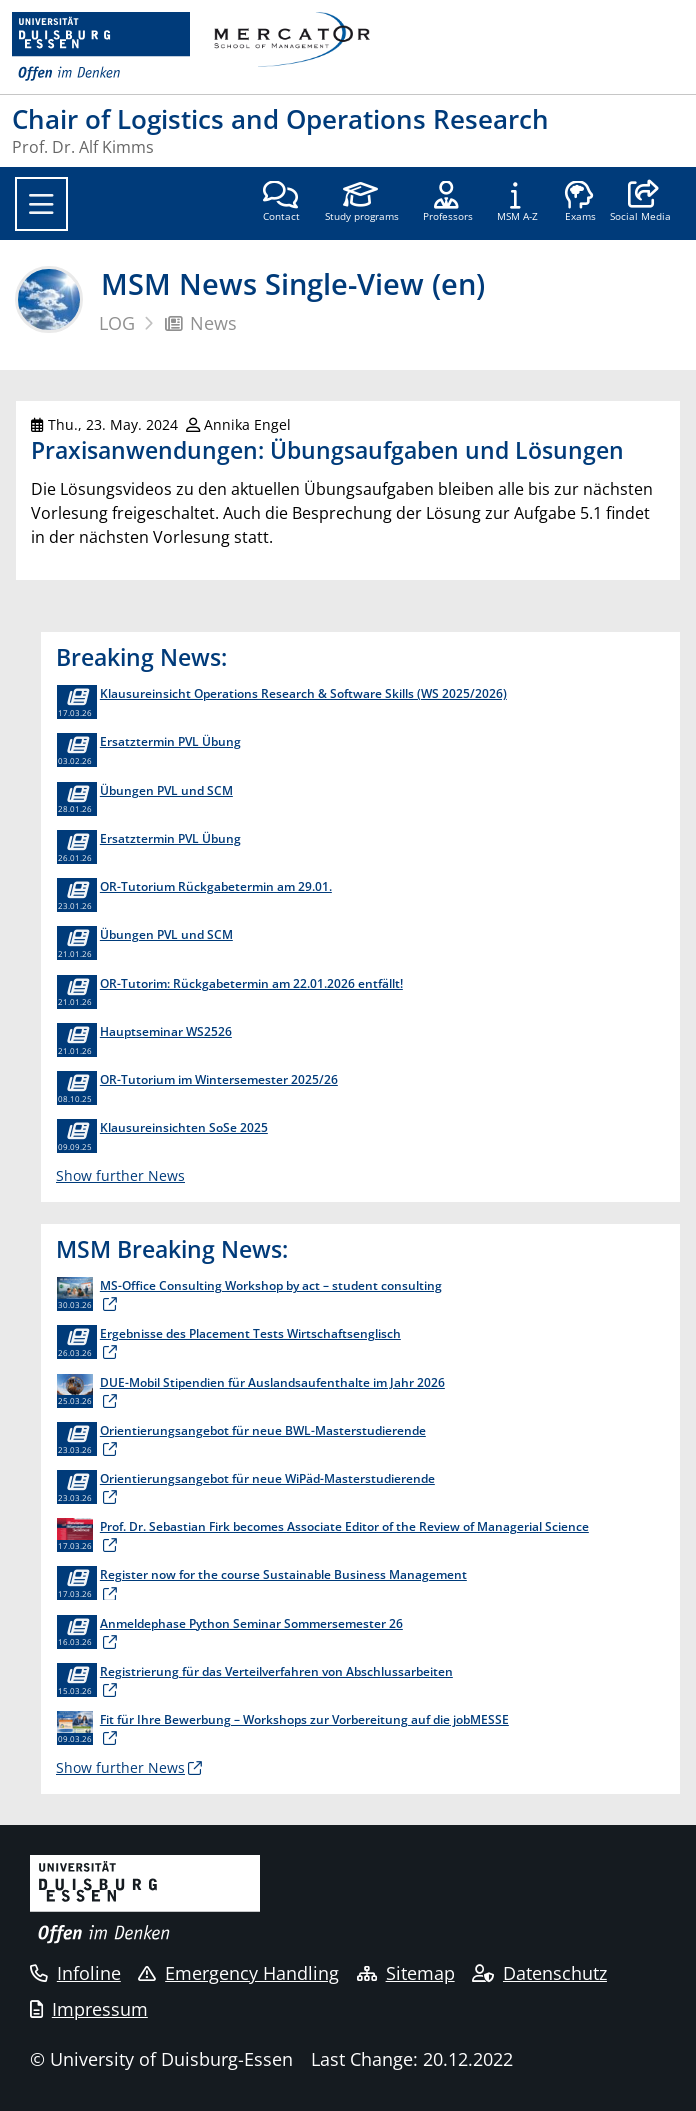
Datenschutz (539, 1973)
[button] (640, 203)
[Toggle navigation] (41, 204)
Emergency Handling (238, 1973)
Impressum (89, 2009)
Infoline (75, 1973)
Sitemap (406, 1973)
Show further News (120, 1175)
